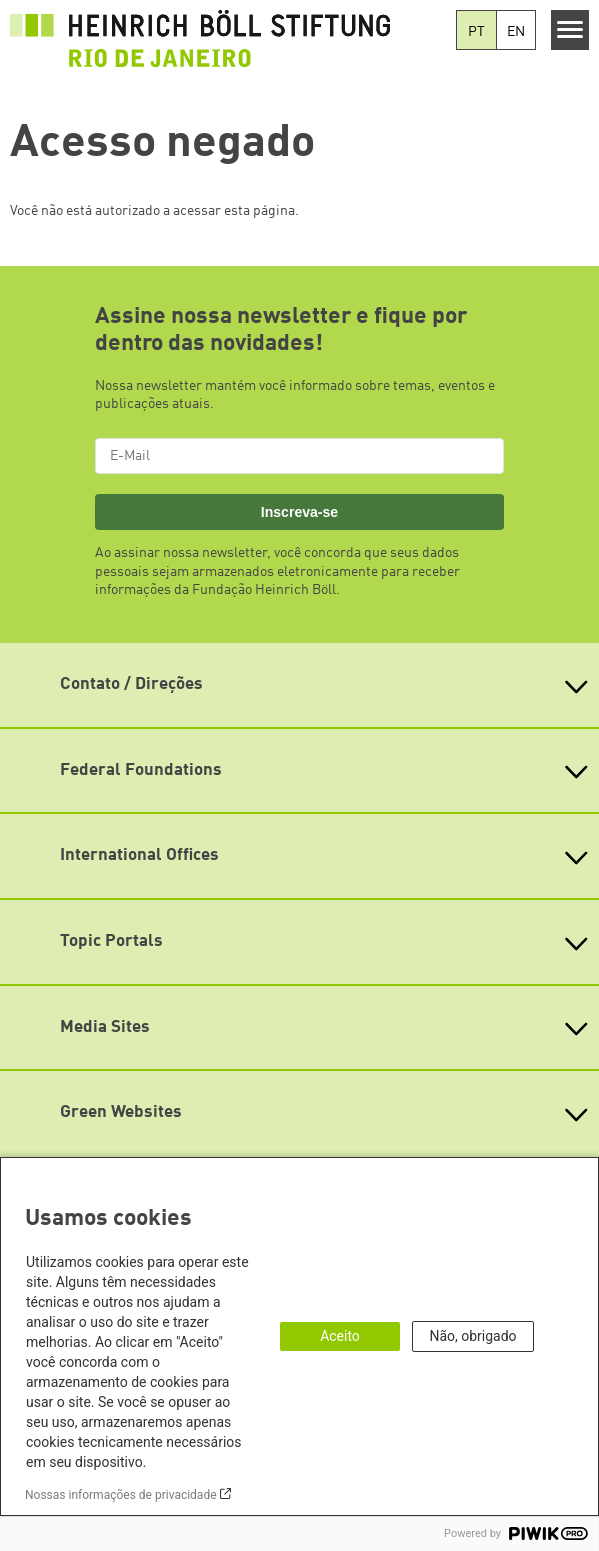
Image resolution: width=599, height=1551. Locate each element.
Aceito (340, 1336)
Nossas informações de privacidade (121, 1495)
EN (516, 32)
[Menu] (570, 30)
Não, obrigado (472, 1336)
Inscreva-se (299, 512)
